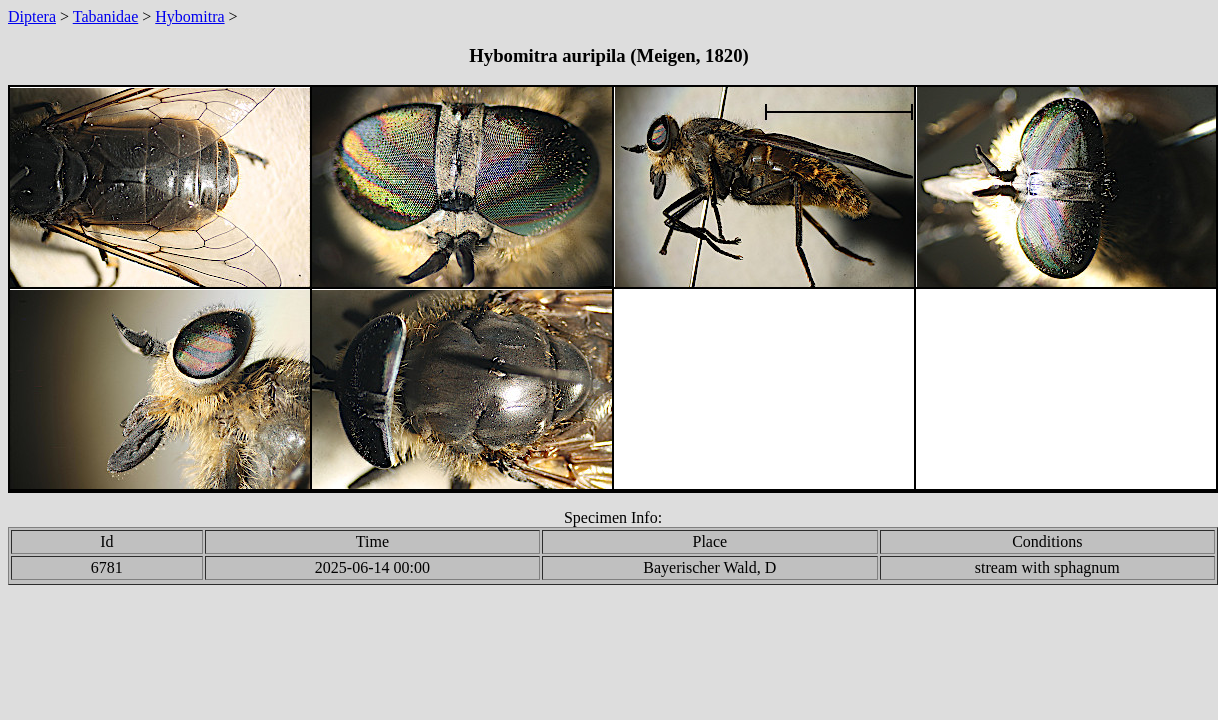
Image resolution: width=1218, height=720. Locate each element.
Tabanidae (106, 16)
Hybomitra (189, 16)
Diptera (32, 16)
